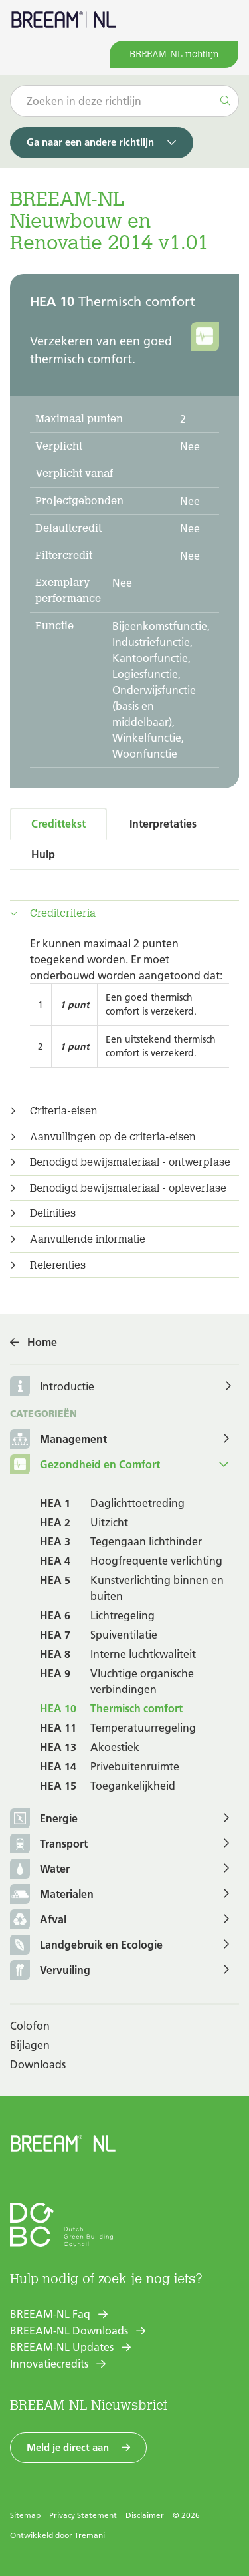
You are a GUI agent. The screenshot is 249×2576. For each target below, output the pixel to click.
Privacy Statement (83, 2515)
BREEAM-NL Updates (62, 2347)
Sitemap (25, 2515)
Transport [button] (49, 1844)
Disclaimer (144, 2515)
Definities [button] (53, 1213)
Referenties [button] (58, 1265)
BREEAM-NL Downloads (69, 2330)
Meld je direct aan (68, 2447)
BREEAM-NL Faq (50, 2314)
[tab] (124, 913)
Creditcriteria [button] (63, 913)
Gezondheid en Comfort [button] (85, 1465)
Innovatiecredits (49, 2363)
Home (42, 1342)
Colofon (30, 2025)
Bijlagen (30, 2045)
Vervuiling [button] (50, 1971)
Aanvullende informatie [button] (87, 1239)
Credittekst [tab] (58, 823)
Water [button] (40, 1870)
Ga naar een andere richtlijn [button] (90, 142)
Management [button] (58, 1440)
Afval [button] (38, 1920)
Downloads (38, 2064)
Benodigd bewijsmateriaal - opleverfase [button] (128, 1188)
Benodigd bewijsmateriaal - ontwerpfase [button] (130, 1162)
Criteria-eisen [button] (64, 1111)
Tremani (89, 2535)
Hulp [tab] (43, 854)
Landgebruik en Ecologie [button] (86, 1946)
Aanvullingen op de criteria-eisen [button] (113, 1137)
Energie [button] (44, 1819)
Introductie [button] (67, 1386)
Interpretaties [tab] (163, 823)
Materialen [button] (52, 1895)
